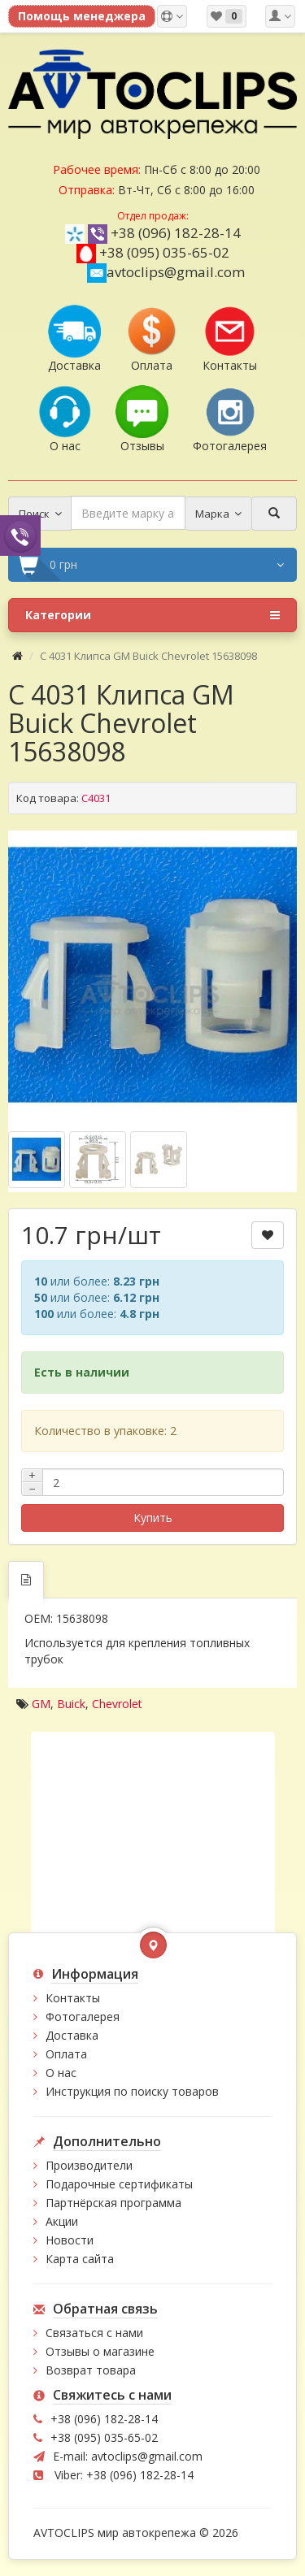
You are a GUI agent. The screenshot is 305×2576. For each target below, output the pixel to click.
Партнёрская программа (113, 2202)
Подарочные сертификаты (119, 2184)
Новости (70, 2240)
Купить (152, 1517)
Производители (89, 2165)
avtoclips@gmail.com (166, 271)
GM (41, 1703)
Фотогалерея (83, 2016)
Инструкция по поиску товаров (132, 2091)
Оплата (66, 2054)
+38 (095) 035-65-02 (164, 252)
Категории (152, 615)
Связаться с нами (94, 2332)
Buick (71, 1703)
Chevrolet (117, 1703)
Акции (62, 2221)
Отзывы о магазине (100, 2351)
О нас (61, 2072)
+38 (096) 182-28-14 (176, 232)
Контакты (73, 1998)
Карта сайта (80, 2258)
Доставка (72, 2035)
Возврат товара (91, 2370)
